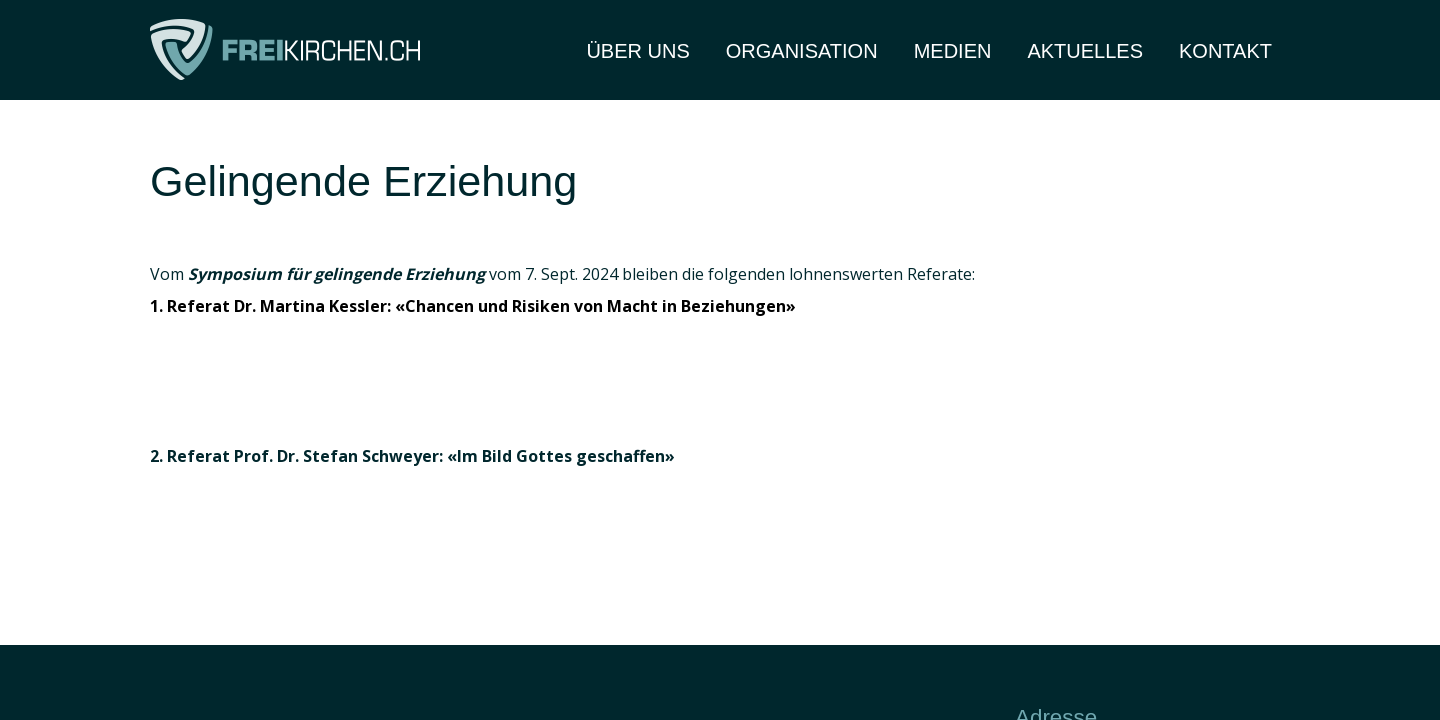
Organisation (802, 51)
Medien (953, 51)
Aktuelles (1085, 51)
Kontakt (1225, 51)
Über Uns (637, 51)
